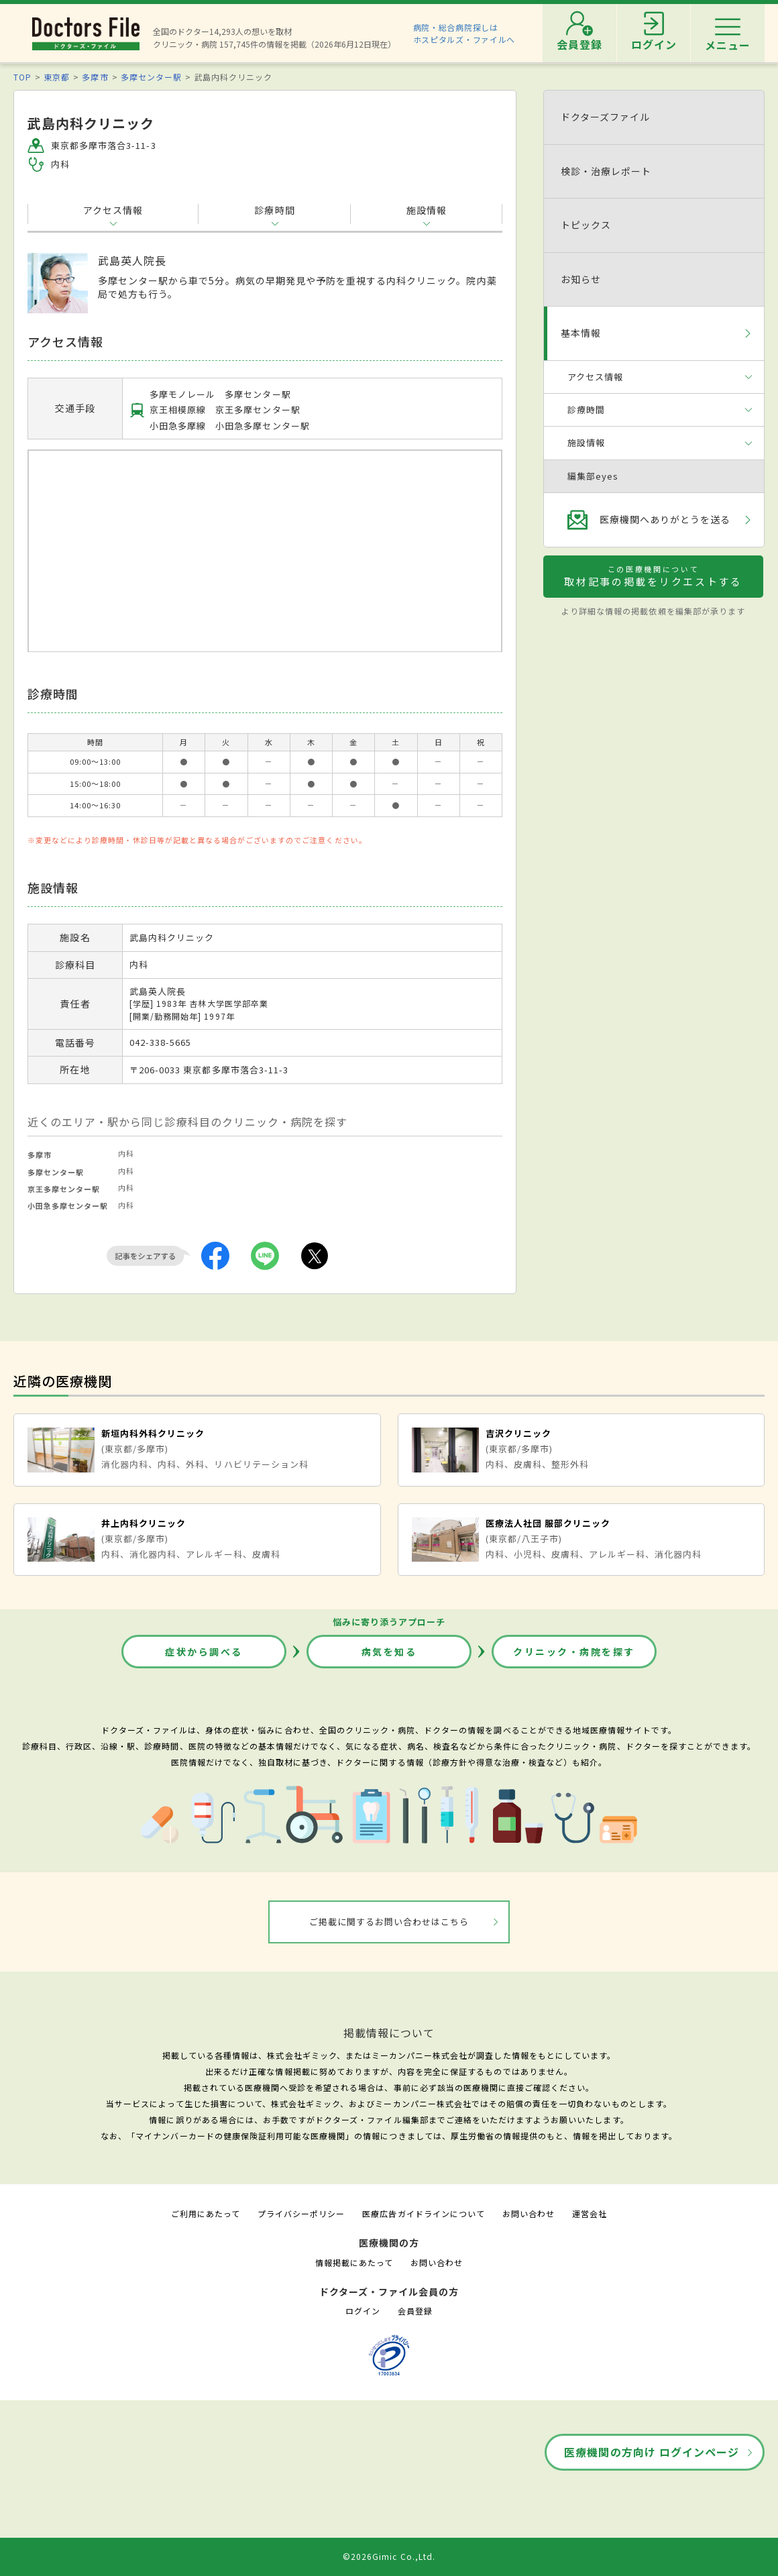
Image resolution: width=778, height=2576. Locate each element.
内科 (126, 1153)
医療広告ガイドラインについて (423, 2213)
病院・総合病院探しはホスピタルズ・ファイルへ (464, 33)
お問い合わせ (528, 2213)
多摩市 (95, 77)
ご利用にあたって (205, 2213)
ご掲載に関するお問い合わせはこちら (389, 1921)
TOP (22, 77)
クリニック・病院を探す (574, 1651)
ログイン (362, 2310)
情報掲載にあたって (354, 2262)
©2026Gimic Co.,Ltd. (389, 2556)
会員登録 (415, 2310)
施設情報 (426, 210)
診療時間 (274, 210)
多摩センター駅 (151, 77)
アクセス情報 (113, 210)
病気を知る (389, 1651)
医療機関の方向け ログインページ (651, 2452)
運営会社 (589, 2213)
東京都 (57, 77)
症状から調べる (204, 1651)
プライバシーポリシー (301, 2213)
